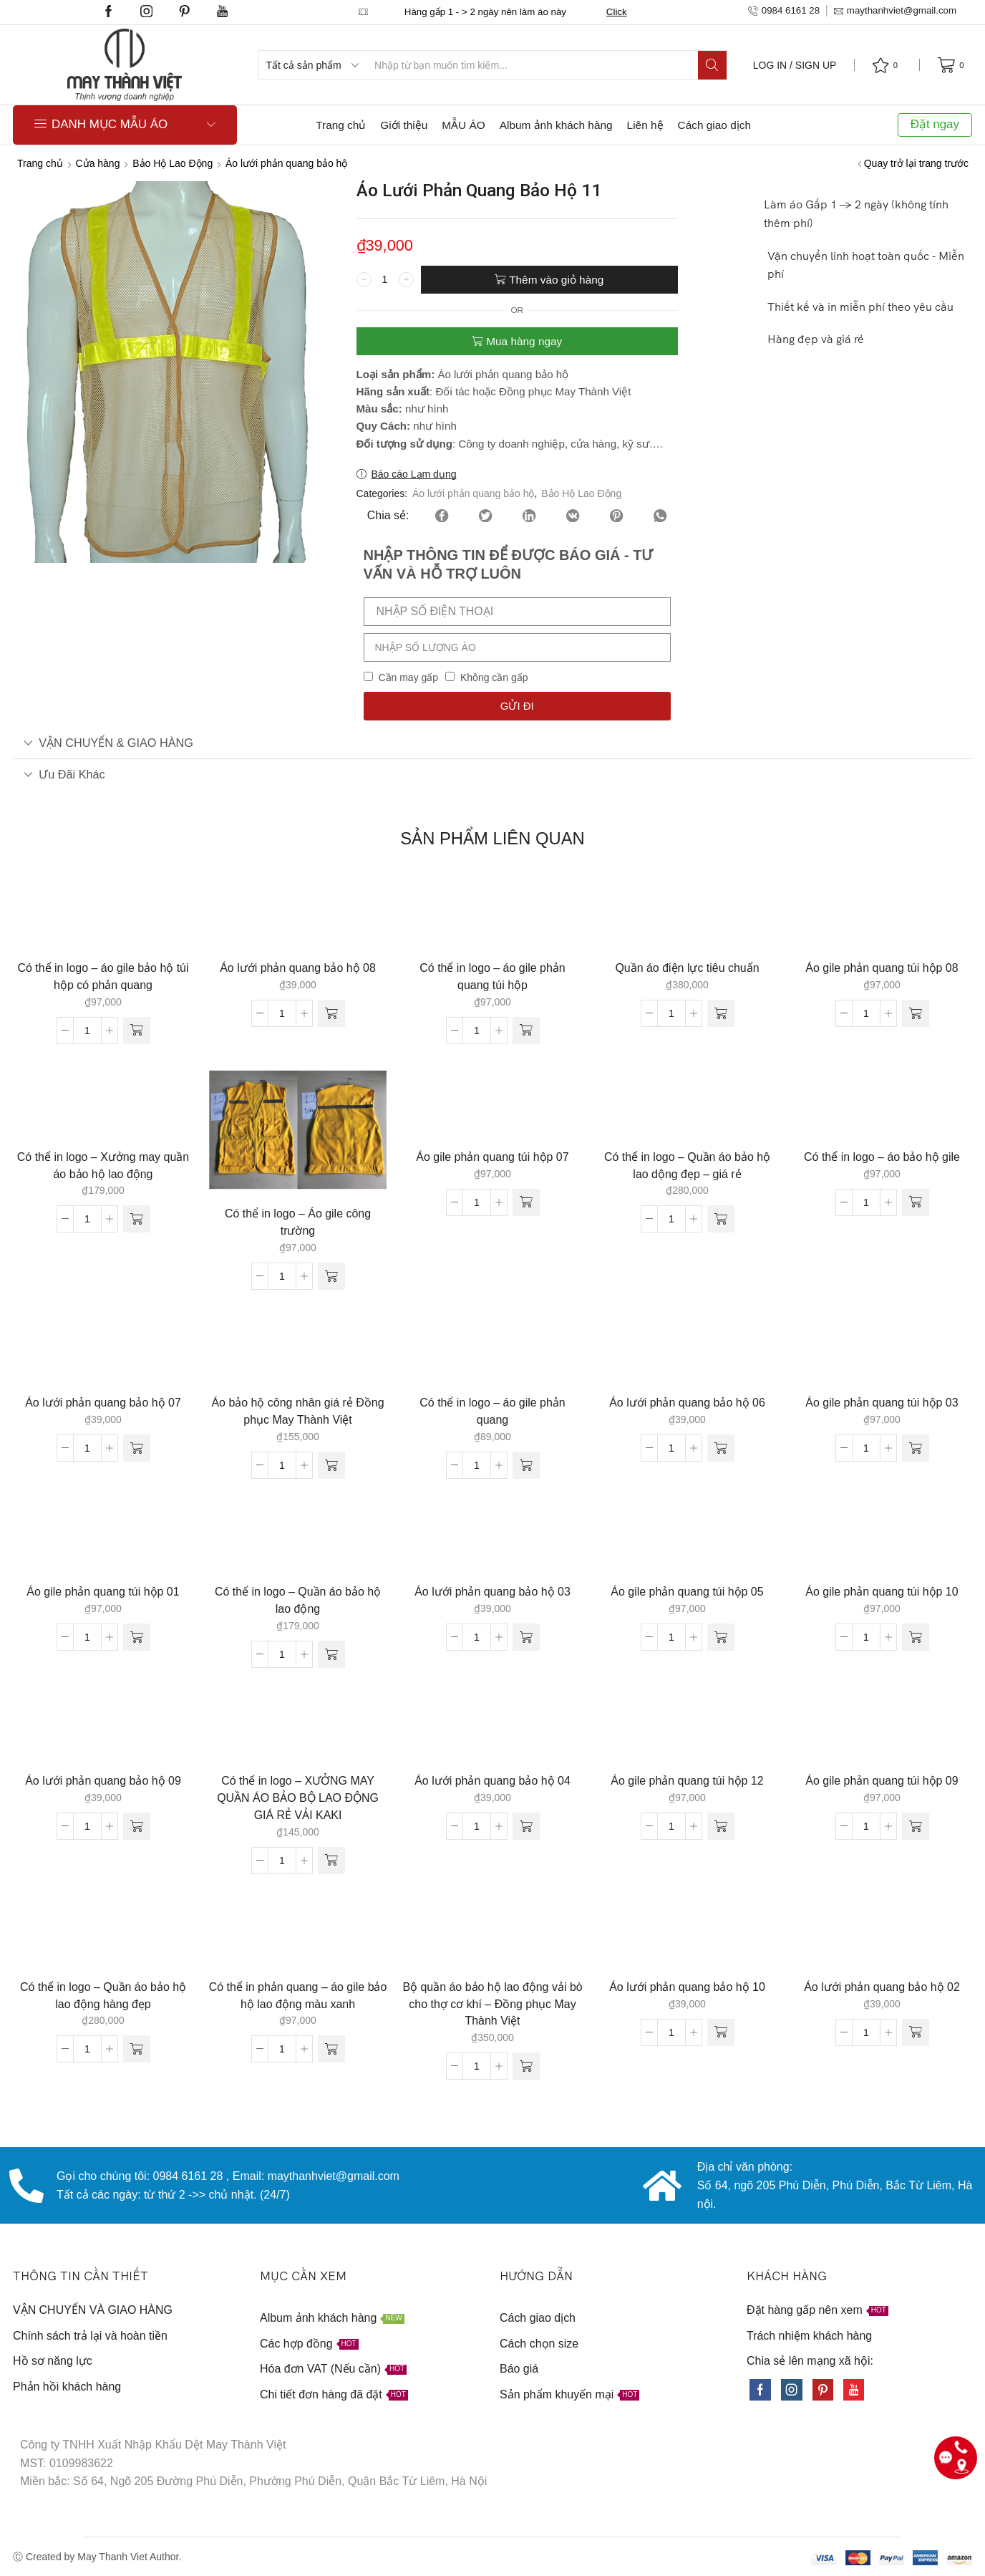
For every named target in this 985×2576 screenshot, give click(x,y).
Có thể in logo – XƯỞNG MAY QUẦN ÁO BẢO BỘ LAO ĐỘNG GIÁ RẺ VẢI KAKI (298, 1798)
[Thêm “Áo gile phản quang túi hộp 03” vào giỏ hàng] (915, 1448)
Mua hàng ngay (524, 341)
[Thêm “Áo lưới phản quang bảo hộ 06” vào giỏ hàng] (720, 1448)
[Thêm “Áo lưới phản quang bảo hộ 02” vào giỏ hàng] (915, 2032)
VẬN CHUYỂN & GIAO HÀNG (108, 742)
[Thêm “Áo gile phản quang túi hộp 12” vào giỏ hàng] (720, 1826)
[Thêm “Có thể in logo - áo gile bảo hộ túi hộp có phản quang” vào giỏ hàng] (136, 1030)
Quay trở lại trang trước (916, 163)
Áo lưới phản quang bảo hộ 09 (103, 1781)
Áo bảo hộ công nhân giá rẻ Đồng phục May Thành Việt (297, 1411)
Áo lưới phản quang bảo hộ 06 (687, 1402)
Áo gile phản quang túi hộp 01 (102, 1592)
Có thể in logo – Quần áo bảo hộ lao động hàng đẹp (103, 1995)
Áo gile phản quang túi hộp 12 (687, 1781)
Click (616, 11)
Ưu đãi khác (64, 774)
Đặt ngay (935, 124)
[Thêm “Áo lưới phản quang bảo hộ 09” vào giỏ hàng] (136, 1826)
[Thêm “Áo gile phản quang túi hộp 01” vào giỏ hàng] (136, 1637)
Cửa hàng (98, 163)
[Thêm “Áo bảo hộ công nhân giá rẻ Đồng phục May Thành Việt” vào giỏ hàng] (331, 1465)
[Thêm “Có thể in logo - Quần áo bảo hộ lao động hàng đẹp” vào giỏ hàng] (136, 2049)
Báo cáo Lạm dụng (414, 474)
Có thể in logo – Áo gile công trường (298, 1222)
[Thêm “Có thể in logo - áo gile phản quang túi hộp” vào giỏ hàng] (526, 1030)
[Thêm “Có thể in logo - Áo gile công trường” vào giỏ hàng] (331, 1276)
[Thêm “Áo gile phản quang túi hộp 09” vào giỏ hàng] (915, 1826)
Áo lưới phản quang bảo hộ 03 (492, 1592)
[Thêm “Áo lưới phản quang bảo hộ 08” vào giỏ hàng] (331, 1013)
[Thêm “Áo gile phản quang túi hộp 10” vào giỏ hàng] (915, 1637)
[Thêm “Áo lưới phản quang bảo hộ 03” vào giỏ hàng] (526, 1637)
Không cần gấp (494, 677)
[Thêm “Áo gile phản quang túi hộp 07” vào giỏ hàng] (526, 1202)
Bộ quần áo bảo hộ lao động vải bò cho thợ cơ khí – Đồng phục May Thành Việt (492, 2004)
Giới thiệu (403, 125)
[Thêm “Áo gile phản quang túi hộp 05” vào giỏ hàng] (720, 1637)
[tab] (492, 743)
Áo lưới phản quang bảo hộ (286, 163)
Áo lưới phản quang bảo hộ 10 (687, 1987)
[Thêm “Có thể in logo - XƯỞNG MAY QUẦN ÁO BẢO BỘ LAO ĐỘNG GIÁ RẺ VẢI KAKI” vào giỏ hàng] (331, 1860)
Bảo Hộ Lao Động (172, 163)
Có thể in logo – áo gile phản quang (492, 1411)
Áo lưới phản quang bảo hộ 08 (298, 968)
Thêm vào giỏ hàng (556, 280)
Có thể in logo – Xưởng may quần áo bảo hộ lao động (103, 1165)
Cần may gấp (408, 677)
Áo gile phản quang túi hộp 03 (881, 1402)
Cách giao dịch (714, 125)
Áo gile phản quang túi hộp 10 (881, 1592)
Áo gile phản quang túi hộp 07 (492, 1157)
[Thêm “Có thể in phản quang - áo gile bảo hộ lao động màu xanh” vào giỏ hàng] (331, 2049)
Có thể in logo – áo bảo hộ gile (882, 1157)
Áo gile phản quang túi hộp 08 (881, 968)
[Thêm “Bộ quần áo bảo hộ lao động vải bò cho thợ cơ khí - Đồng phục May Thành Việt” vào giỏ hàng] (526, 2066)
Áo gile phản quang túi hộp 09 (881, 1781)
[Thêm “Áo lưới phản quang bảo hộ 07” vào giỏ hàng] (136, 1448)
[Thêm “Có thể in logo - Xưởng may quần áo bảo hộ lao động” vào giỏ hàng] (136, 1218)
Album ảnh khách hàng (556, 125)
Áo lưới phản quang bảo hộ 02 (882, 1987)
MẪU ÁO (463, 125)
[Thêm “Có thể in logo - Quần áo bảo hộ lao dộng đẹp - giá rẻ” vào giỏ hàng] (720, 1218)
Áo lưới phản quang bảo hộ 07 (103, 1402)
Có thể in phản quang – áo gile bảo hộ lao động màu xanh (298, 1995)
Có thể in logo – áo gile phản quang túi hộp (492, 976)
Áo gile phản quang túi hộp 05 (687, 1592)
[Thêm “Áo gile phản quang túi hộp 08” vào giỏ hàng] (915, 1013)
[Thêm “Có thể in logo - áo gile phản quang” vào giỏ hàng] (526, 1465)
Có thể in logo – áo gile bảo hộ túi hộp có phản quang (102, 976)
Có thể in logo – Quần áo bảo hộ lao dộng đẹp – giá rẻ (687, 1165)
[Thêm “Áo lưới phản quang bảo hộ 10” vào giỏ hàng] (720, 2032)
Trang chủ (341, 125)
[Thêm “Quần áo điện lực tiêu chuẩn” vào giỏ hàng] (720, 1013)
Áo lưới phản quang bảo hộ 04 (492, 1781)
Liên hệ (645, 125)
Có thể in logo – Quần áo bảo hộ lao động (298, 1600)
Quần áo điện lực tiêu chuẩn (687, 968)
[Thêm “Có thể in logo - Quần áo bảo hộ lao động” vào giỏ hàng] (331, 1654)
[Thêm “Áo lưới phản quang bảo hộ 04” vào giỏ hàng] (526, 1826)
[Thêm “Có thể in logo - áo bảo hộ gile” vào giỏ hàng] (915, 1202)
